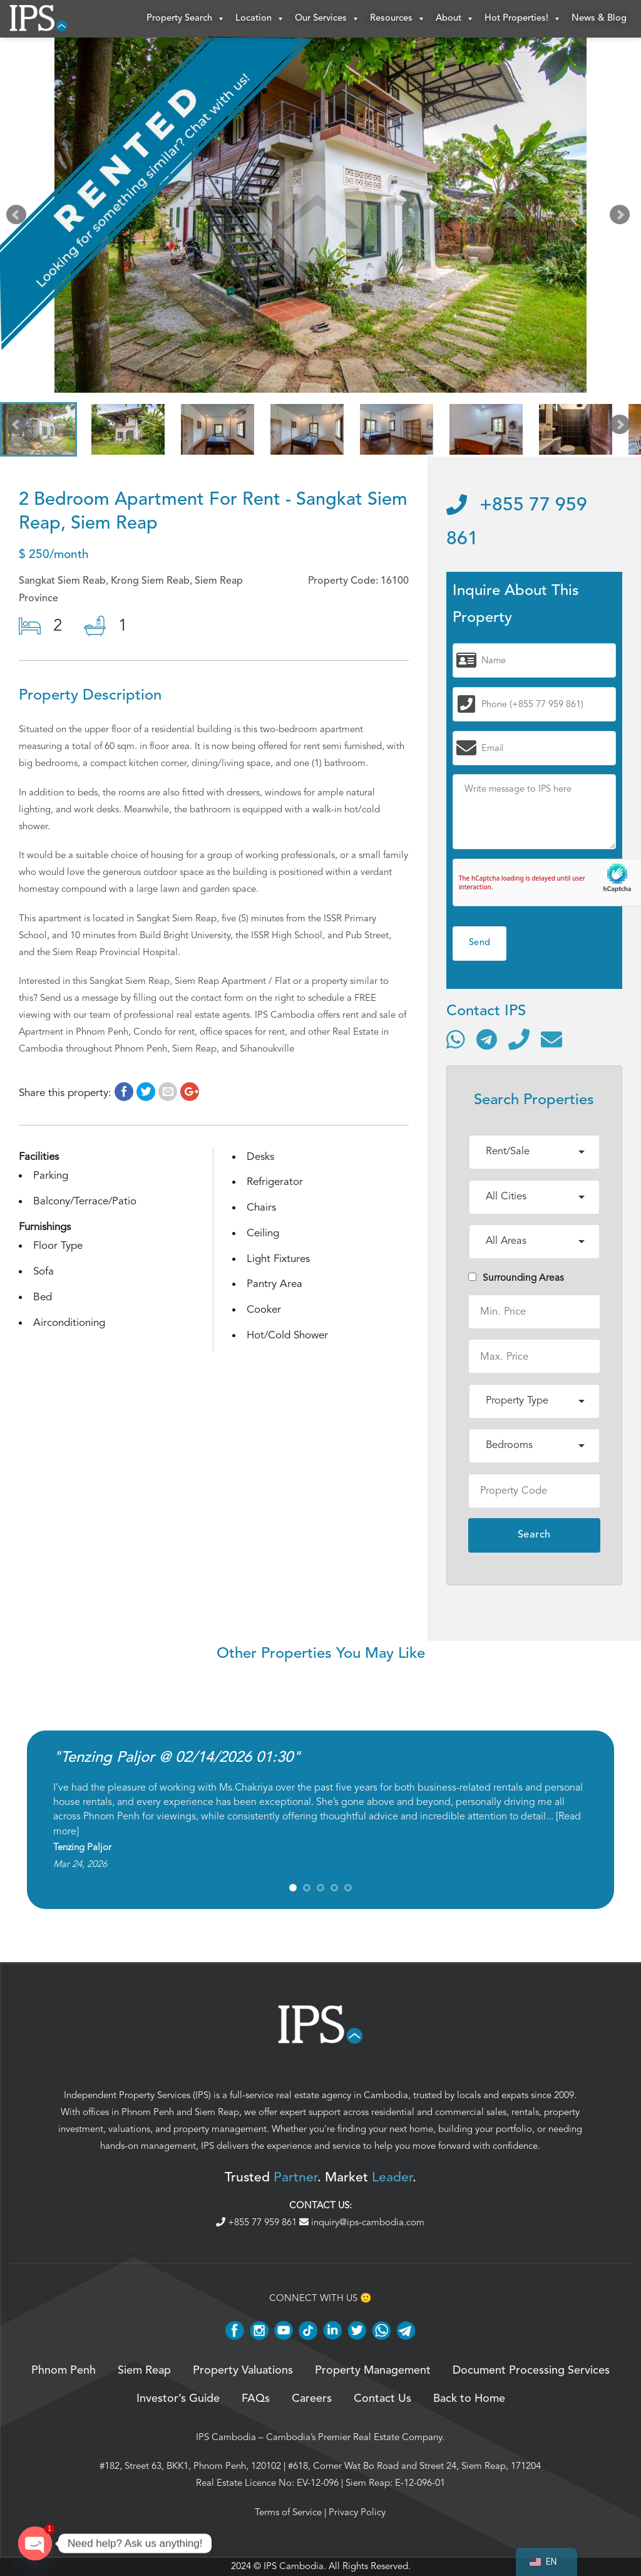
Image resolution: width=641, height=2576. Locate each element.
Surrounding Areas (516, 1277)
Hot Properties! (523, 18)
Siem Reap (217, 2112)
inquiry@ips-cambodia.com (361, 2222)
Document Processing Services (531, 2371)
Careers (312, 2398)
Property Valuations (243, 2371)
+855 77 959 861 (257, 2222)
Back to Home (469, 2398)
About (455, 18)
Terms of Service (288, 2512)
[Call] (519, 1039)
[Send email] (551, 1039)
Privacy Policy (357, 2512)
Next (622, 217)
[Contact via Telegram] (486, 1039)
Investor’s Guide (178, 2398)
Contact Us (382, 2398)
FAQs (256, 2398)
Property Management (373, 2371)
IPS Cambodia (226, 2437)
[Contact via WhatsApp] (455, 1039)
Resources (398, 18)
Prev (18, 217)
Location (260, 18)
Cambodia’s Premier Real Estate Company (354, 2437)
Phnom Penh (147, 2112)
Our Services (327, 18)
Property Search (185, 18)
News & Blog (599, 18)
